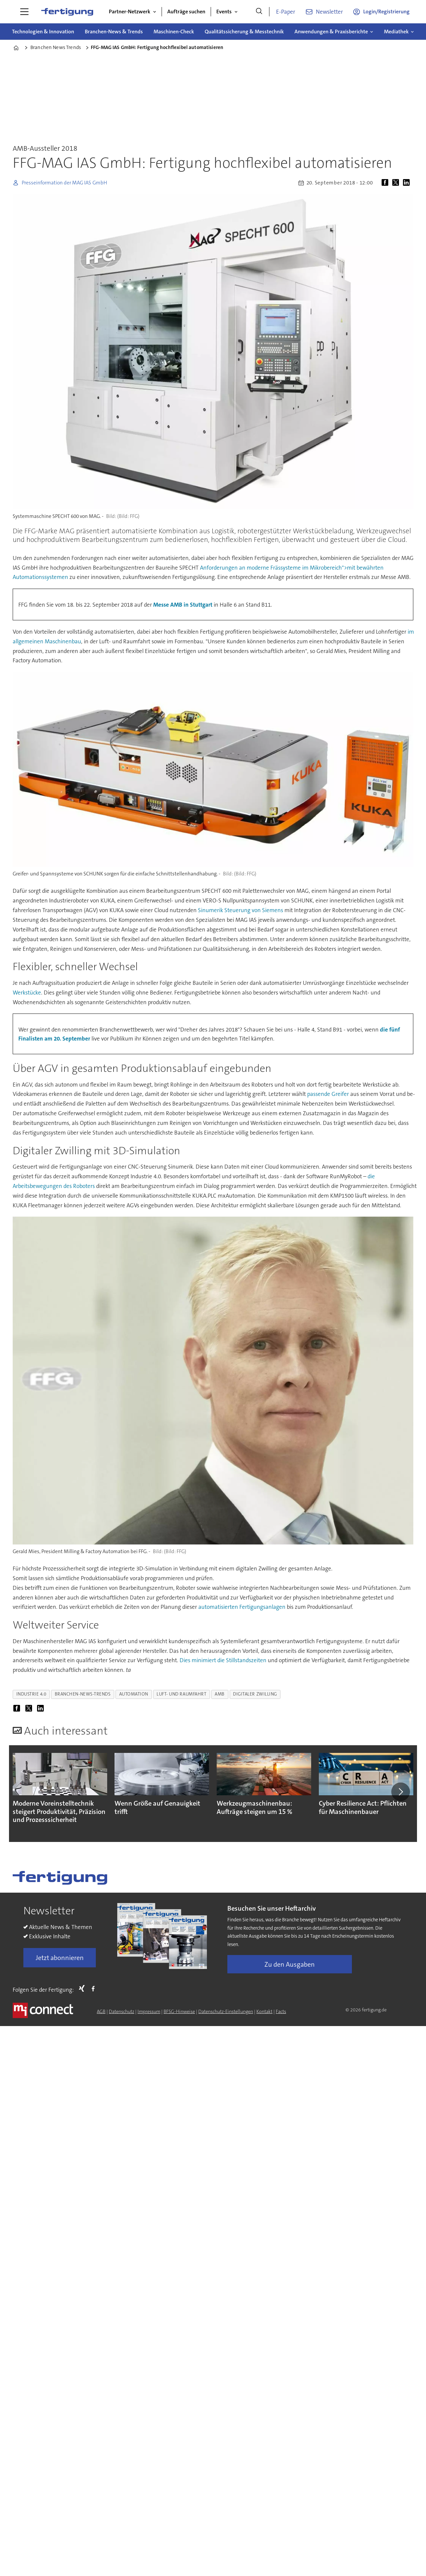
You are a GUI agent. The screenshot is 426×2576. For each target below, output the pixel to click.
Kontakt (264, 2011)
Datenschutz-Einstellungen (225, 2011)
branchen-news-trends (83, 1694)
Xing (83, 1988)
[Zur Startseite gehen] (67, 12)
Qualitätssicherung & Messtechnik (244, 31)
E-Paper (285, 11)
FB (95, 1988)
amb (220, 1694)
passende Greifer (328, 1094)
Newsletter (329, 11)
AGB (101, 2011)
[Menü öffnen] (24, 11)
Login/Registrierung (386, 11)
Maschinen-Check (174, 31)
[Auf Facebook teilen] (386, 183)
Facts (281, 2011)
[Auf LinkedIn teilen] (408, 183)
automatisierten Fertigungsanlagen (241, 1607)
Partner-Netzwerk (129, 11)
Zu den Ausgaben (289, 1964)
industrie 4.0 (31, 1694)
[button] (400, 1791)
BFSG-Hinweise (179, 2011)
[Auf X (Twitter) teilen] (397, 183)
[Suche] (259, 11)
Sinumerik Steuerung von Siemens (240, 910)
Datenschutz (121, 2011)
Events (224, 11)
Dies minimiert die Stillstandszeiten (223, 1660)
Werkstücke (27, 992)
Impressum (149, 2011)
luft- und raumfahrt (181, 1694)
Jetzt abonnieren (60, 1957)
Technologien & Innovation (43, 31)
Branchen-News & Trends (114, 31)
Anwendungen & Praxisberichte (331, 31)
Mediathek (396, 31)
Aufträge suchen (186, 11)
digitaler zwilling (255, 1694)
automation (133, 1694)
